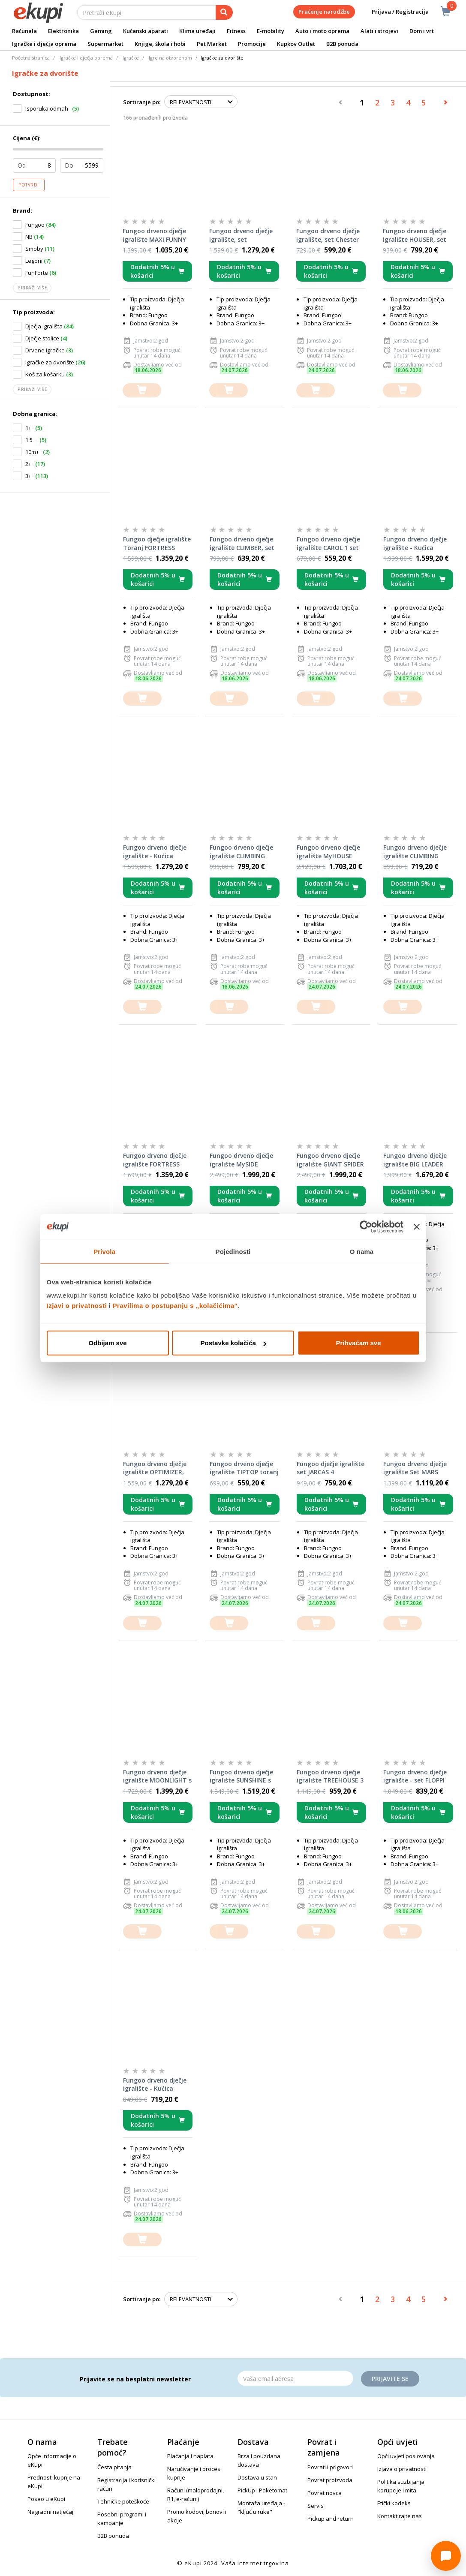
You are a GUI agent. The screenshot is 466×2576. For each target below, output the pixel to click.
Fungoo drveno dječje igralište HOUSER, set (414, 235)
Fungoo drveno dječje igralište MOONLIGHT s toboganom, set (157, 1776)
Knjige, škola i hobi (160, 44)
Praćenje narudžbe (324, 11)
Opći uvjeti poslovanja (406, 2456)
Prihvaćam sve (358, 1343)
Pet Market (212, 44)
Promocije (252, 44)
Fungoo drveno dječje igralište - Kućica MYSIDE (415, 543)
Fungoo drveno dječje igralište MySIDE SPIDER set (241, 1160)
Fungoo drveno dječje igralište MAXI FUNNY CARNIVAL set (154, 235)
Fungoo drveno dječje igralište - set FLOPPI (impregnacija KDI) (415, 1776)
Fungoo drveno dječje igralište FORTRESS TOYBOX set (154, 1160)
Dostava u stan (257, 2477)
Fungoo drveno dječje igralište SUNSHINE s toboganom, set (241, 1776)
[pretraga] (224, 12)
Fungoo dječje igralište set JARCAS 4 (330, 1468)
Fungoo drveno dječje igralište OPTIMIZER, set (154, 1468)
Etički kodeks (394, 2503)
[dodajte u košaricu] (142, 390)
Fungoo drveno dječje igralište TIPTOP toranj (244, 1468)
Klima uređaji (197, 31)
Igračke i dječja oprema (44, 44)
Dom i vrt (421, 31)
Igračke (131, 57)
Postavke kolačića (233, 1343)
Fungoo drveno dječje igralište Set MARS (415, 1468)
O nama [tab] (362, 1251)
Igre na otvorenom (170, 57)
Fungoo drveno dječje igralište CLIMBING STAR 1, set (415, 851)
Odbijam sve (107, 1343)
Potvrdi (28, 185)
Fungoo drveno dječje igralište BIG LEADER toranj (415, 1160)
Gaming (101, 31)
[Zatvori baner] (417, 1226)
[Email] (295, 2378)
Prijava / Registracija (394, 12)
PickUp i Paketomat (262, 2490)
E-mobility (270, 31)
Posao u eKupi (46, 2499)
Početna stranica (31, 57)
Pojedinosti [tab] (233, 1251)
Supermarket (105, 44)
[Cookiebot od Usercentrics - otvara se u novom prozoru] (365, 1226)
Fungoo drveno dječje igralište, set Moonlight (241, 235)
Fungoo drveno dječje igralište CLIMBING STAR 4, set (241, 851)
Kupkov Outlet (296, 44)
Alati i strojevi (379, 31)
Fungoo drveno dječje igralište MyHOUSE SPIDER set (328, 851)
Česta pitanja (114, 2467)
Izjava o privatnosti (402, 2469)
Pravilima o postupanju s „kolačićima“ (175, 1305)
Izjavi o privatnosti (77, 1305)
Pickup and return (330, 2518)
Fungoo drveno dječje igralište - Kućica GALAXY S (154, 2084)
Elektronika (63, 31)
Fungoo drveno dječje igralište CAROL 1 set (328, 543)
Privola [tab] (104, 1251)
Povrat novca (324, 2493)
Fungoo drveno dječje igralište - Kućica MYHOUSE (154, 851)
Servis (315, 2506)
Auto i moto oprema (322, 31)
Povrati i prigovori (330, 2467)
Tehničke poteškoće (123, 2501)
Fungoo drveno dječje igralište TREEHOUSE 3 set (330, 1776)
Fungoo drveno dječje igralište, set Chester (328, 235)
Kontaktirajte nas (399, 2516)
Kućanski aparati (145, 31)
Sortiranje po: (141, 102)
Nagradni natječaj (50, 2512)
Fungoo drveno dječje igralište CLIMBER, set (242, 543)
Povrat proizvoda (329, 2480)
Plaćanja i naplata (190, 2456)
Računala (24, 31)
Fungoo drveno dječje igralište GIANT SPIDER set (330, 1160)
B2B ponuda (342, 44)
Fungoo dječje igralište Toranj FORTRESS (157, 543)
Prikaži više (32, 288)
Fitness (236, 31)
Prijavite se (390, 2379)
